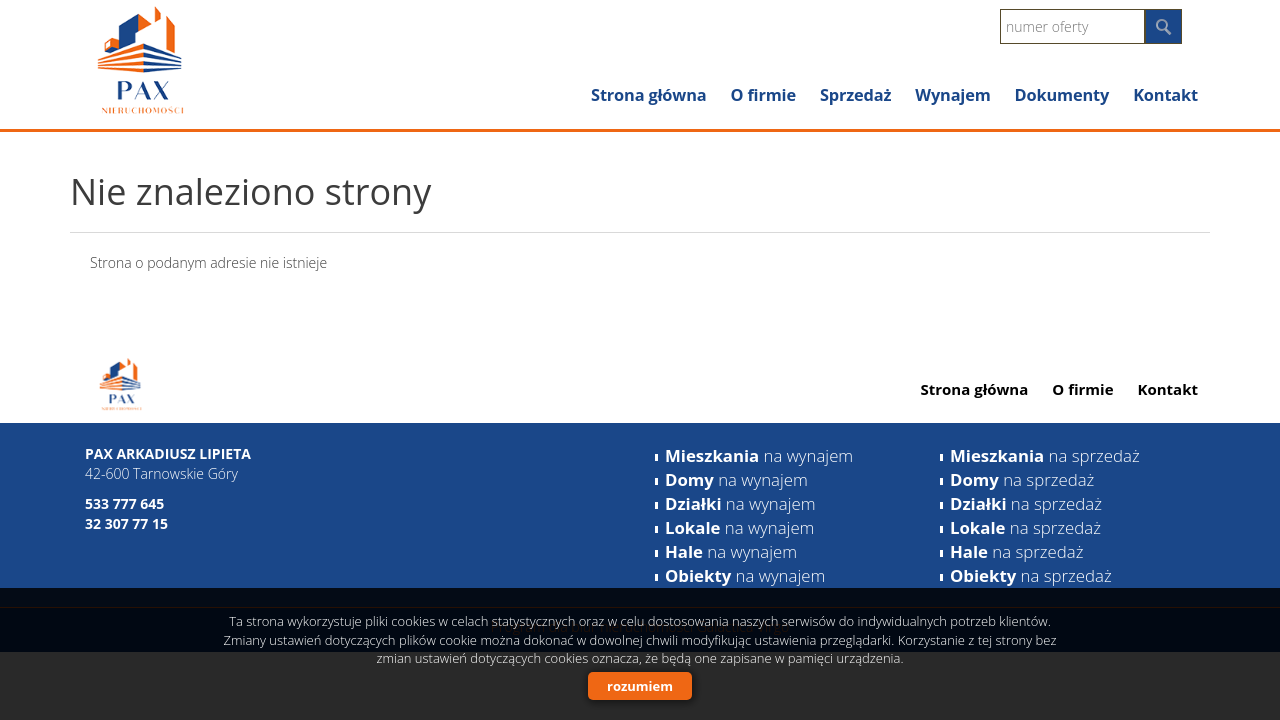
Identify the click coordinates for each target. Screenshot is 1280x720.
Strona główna (648, 95)
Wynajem (952, 95)
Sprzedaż (855, 95)
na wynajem (759, 455)
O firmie (762, 95)
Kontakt (1165, 95)
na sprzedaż (1045, 455)
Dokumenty (1062, 95)
